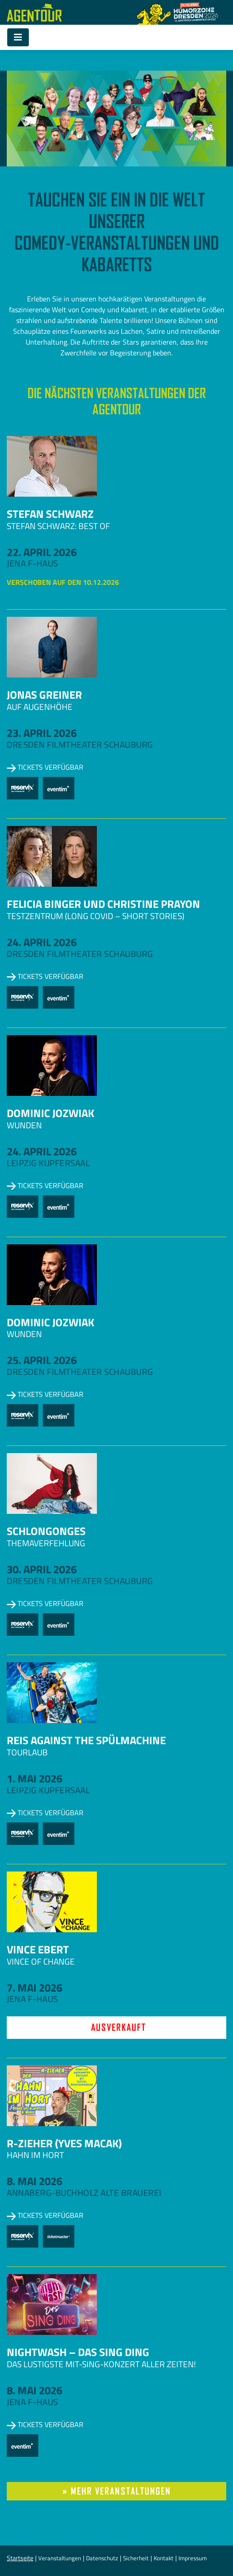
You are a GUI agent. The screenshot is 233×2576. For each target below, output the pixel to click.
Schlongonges (46, 1531)
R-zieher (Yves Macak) (64, 2143)
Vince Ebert (38, 1949)
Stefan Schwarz (50, 514)
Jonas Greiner (44, 695)
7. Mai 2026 (34, 1987)
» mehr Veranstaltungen (116, 2491)
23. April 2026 (42, 733)
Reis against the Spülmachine (86, 1740)
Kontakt (164, 2558)
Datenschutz (102, 2558)
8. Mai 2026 (34, 2181)
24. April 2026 (42, 942)
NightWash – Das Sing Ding (78, 2352)
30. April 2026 (42, 1569)
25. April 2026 (42, 1360)
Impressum (192, 2558)
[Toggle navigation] (18, 37)
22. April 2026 (42, 552)
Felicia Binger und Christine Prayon (103, 904)
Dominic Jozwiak (50, 1113)
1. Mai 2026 (34, 1778)
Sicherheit (136, 2558)
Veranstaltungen (59, 2558)
